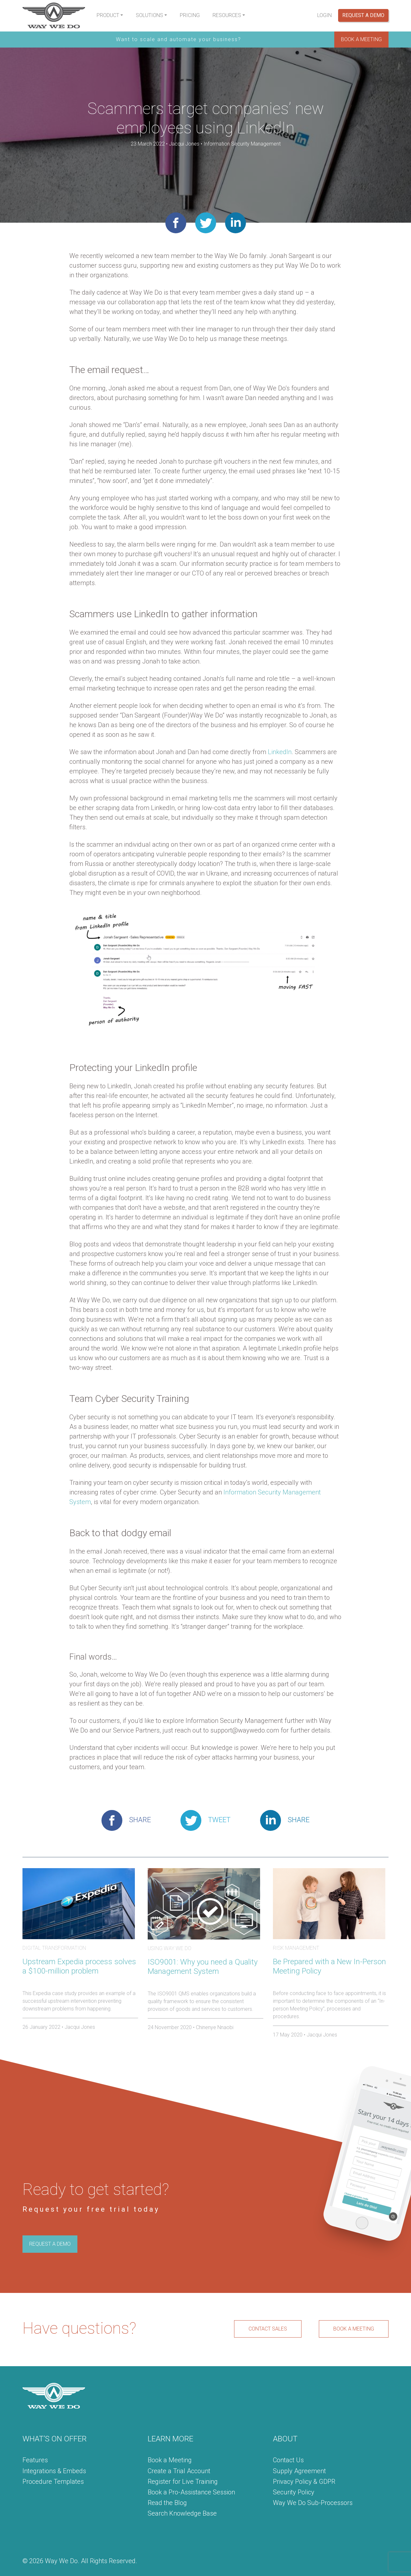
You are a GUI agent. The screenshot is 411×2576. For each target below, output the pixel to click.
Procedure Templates (53, 2481)
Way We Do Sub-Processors (313, 2503)
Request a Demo (363, 15)
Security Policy (293, 2492)
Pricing (190, 15)
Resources (227, 15)
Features (35, 2460)
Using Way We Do (169, 1948)
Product (108, 15)
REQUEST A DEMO (50, 2244)
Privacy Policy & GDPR (304, 2481)
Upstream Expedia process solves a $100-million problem (79, 1966)
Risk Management (296, 1948)
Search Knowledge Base (182, 2513)
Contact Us (288, 2460)
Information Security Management (242, 144)
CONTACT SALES (268, 2329)
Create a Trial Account (179, 2471)
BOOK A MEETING (361, 39)
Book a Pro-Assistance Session (191, 2492)
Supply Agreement (299, 2471)
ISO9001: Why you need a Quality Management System (203, 1966)
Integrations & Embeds (54, 2471)
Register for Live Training (183, 2481)
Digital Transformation (54, 1948)
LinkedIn (280, 752)
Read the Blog (167, 2503)
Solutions (149, 15)
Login (324, 15)
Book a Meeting (170, 2460)
